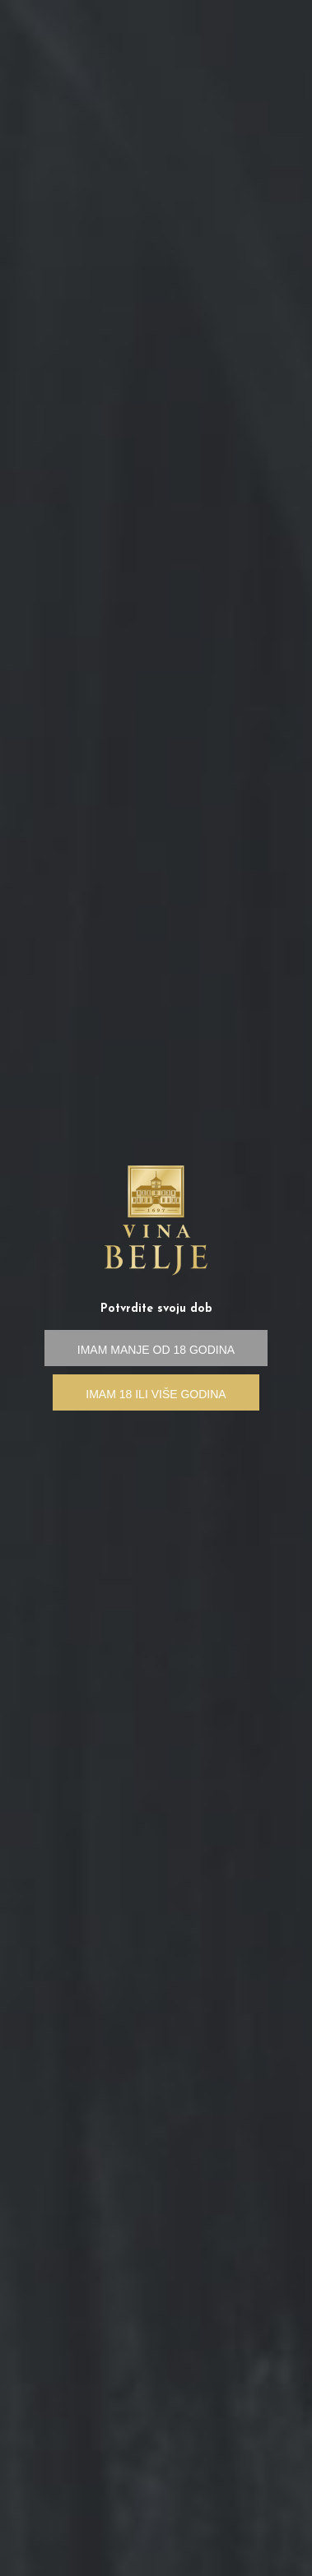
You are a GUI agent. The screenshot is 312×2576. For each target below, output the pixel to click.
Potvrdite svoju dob (156, 1309)
